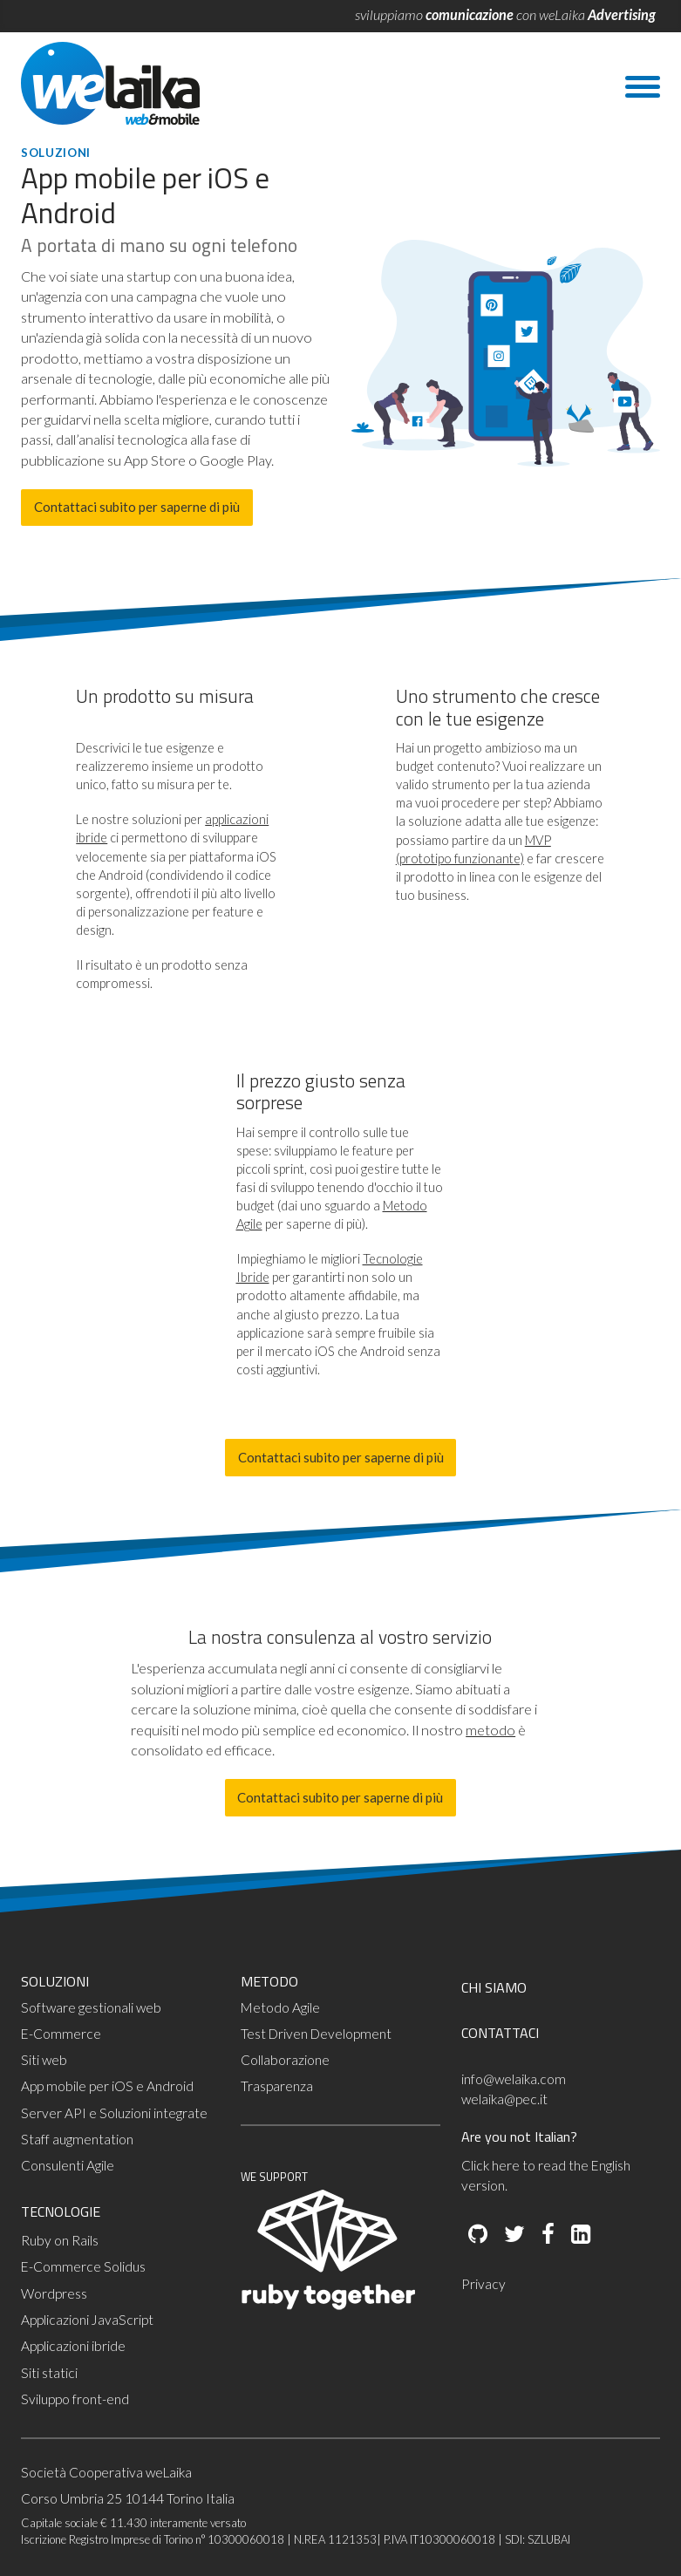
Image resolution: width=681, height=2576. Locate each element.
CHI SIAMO (494, 1987)
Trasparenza (277, 2086)
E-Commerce (61, 2033)
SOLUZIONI (55, 1981)
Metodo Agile (280, 2007)
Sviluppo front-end (75, 2399)
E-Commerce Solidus (83, 2266)
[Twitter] (513, 2235)
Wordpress (54, 2293)
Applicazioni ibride (73, 2346)
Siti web (44, 2060)
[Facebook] (547, 2235)
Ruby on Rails (60, 2240)
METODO (269, 1981)
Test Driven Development (316, 2033)
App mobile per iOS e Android (107, 2086)
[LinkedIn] (579, 2235)
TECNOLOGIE (60, 2211)
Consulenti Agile (67, 2165)
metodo (490, 1729)
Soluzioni (56, 153)
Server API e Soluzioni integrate (114, 2113)
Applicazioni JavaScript (87, 2319)
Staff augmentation (77, 2139)
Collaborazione (285, 2060)
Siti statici (49, 2373)
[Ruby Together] (328, 2306)
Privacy (483, 2284)
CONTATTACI (500, 2032)
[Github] (477, 2235)
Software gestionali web (91, 2007)
